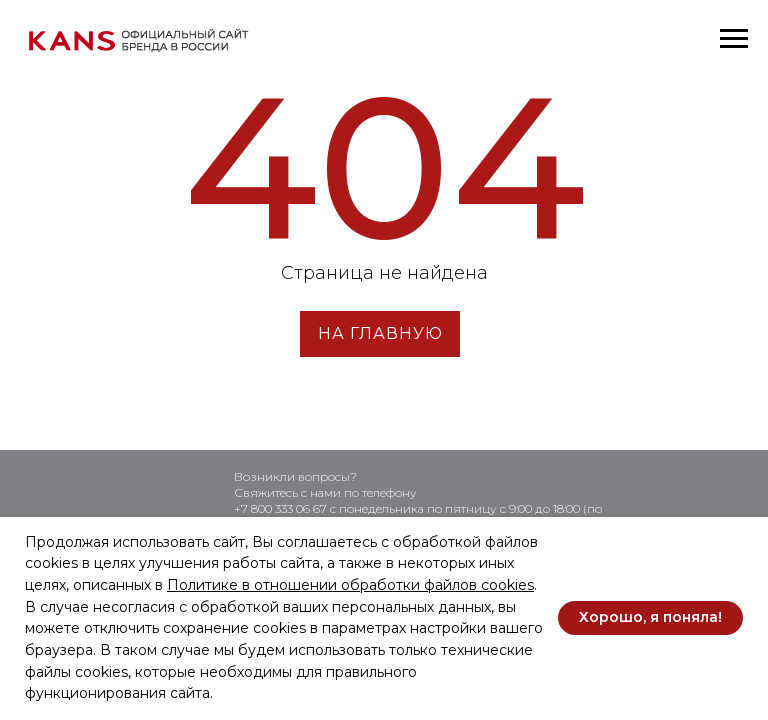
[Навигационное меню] (734, 39)
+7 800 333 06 (273, 508)
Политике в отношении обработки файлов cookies (350, 585)
